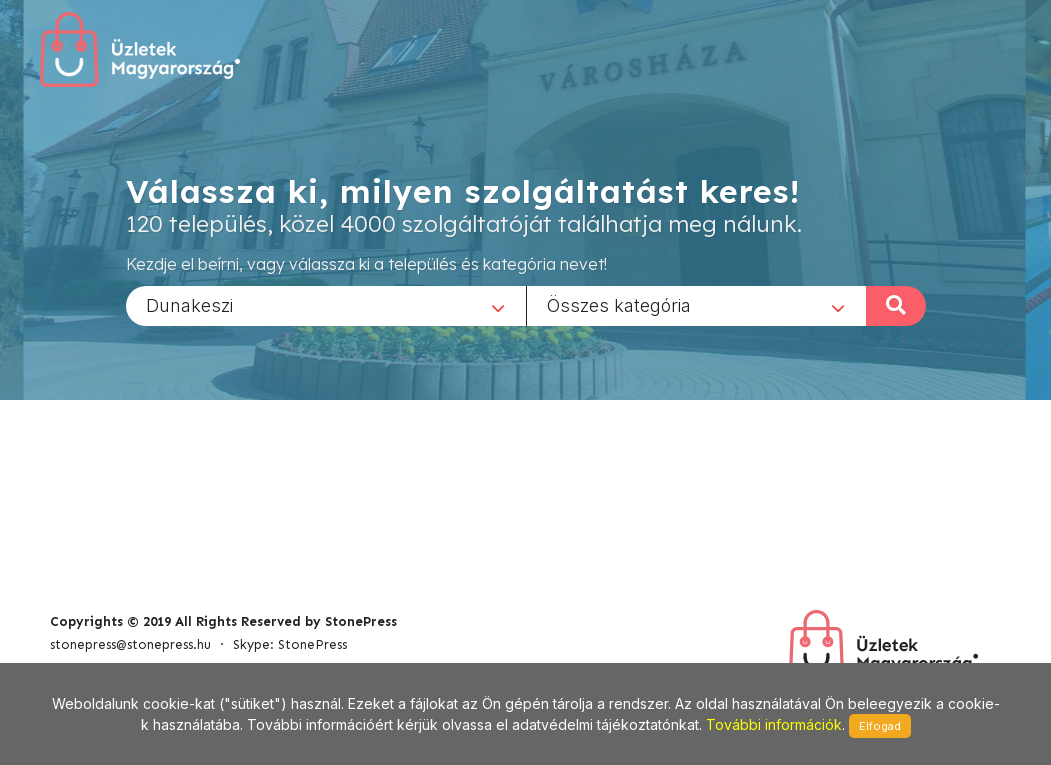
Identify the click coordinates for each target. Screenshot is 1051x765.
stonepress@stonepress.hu (130, 644)
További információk (774, 724)
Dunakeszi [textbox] (189, 304)
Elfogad (880, 726)
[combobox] (326, 305)
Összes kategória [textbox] (619, 304)
